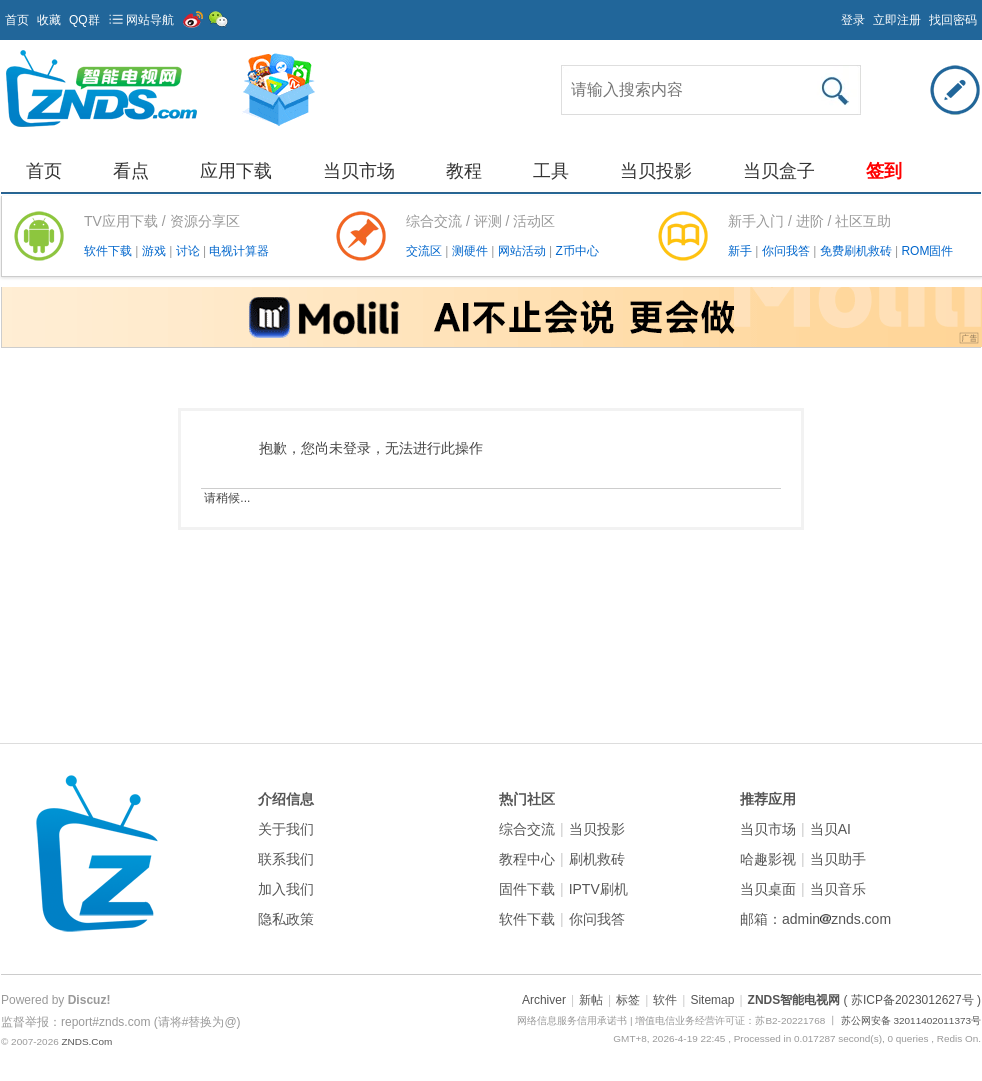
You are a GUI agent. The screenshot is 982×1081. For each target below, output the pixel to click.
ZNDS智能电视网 (794, 1000)
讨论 (189, 251)
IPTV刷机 (598, 889)
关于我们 (286, 829)
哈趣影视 (768, 859)
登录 (853, 20)
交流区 (424, 251)
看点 (131, 171)
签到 (884, 171)
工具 (551, 171)
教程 (464, 171)
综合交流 (527, 829)
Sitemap (712, 1000)
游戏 (155, 251)
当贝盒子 (779, 171)
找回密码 (953, 20)
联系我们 (286, 859)
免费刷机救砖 (857, 251)
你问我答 (787, 251)
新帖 (591, 1000)
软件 (665, 1000)
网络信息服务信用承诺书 (572, 1020)
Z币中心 (576, 251)
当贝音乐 (838, 889)
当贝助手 (838, 859)
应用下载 (236, 171)
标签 (628, 1000)
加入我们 (286, 889)
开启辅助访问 (832, 14)
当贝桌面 (768, 889)
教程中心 (527, 859)
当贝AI (830, 829)
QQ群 (84, 20)
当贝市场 (359, 171)
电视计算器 (239, 251)
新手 (741, 251)
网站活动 (523, 251)
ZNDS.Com (86, 1041)
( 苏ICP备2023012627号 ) (912, 1000)
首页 (17, 20)
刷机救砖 (597, 859)
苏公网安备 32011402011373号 (911, 1020)
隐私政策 (286, 919)
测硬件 (471, 251)
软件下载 (109, 251)
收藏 (49, 20)
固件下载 (527, 889)
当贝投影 (656, 171)
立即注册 (897, 20)
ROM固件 (927, 251)
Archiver (544, 1000)
